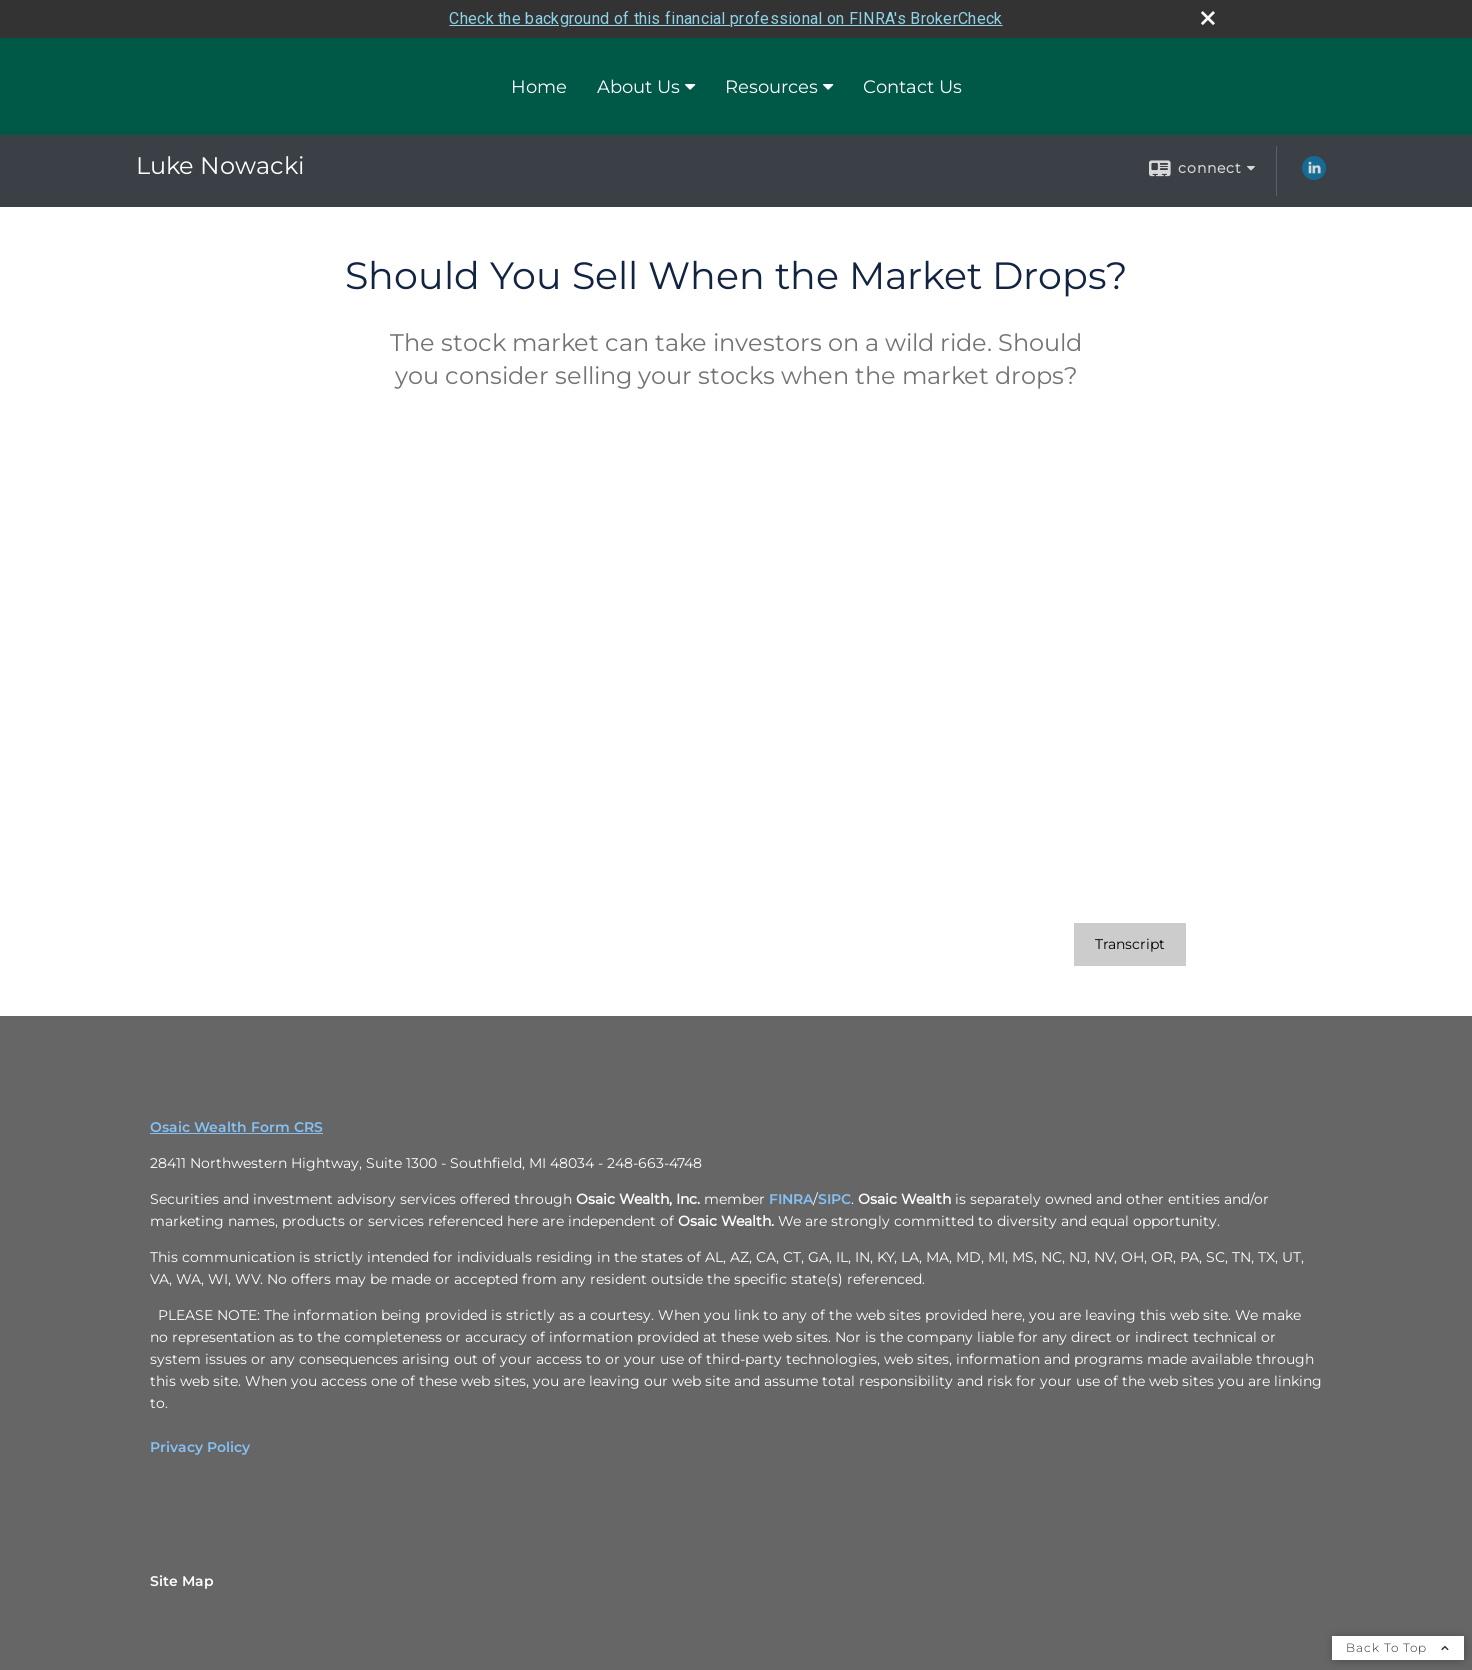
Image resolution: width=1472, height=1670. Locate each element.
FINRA (791, 1199)
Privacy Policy (200, 1447)
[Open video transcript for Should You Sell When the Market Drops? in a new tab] (1130, 944)
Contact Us (912, 87)
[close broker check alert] (1208, 18)
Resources (771, 87)
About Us (638, 87)
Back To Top (1398, 1647)
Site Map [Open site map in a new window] (182, 1581)
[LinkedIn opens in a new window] (1314, 175)
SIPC (834, 1199)
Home (539, 87)
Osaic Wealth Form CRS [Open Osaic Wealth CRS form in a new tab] (236, 1127)
